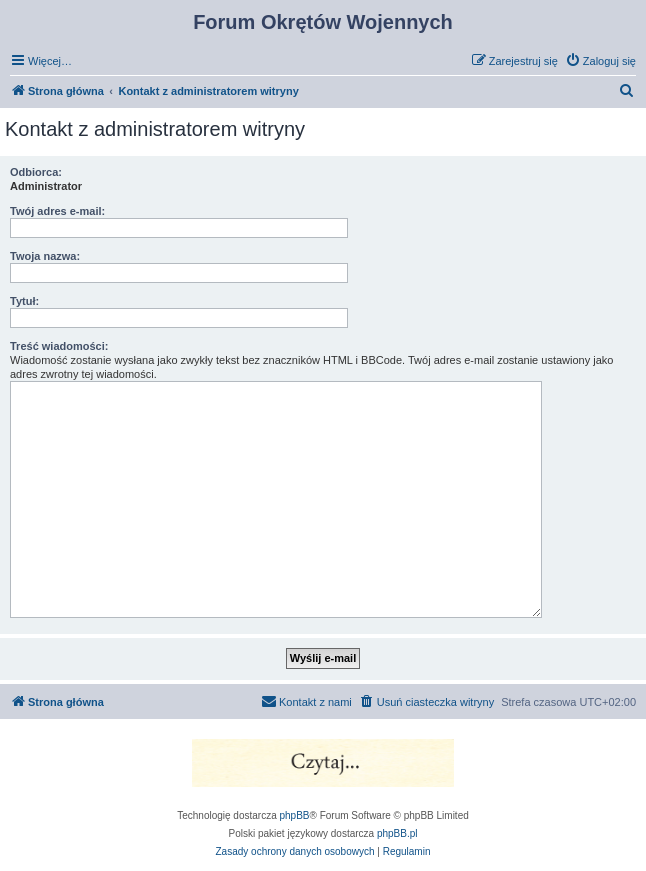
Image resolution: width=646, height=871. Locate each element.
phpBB (295, 815)
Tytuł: (24, 301)
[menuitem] (600, 61)
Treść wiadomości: (59, 346)
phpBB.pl (397, 833)
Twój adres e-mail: (57, 211)
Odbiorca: (36, 172)
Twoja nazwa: (45, 256)
